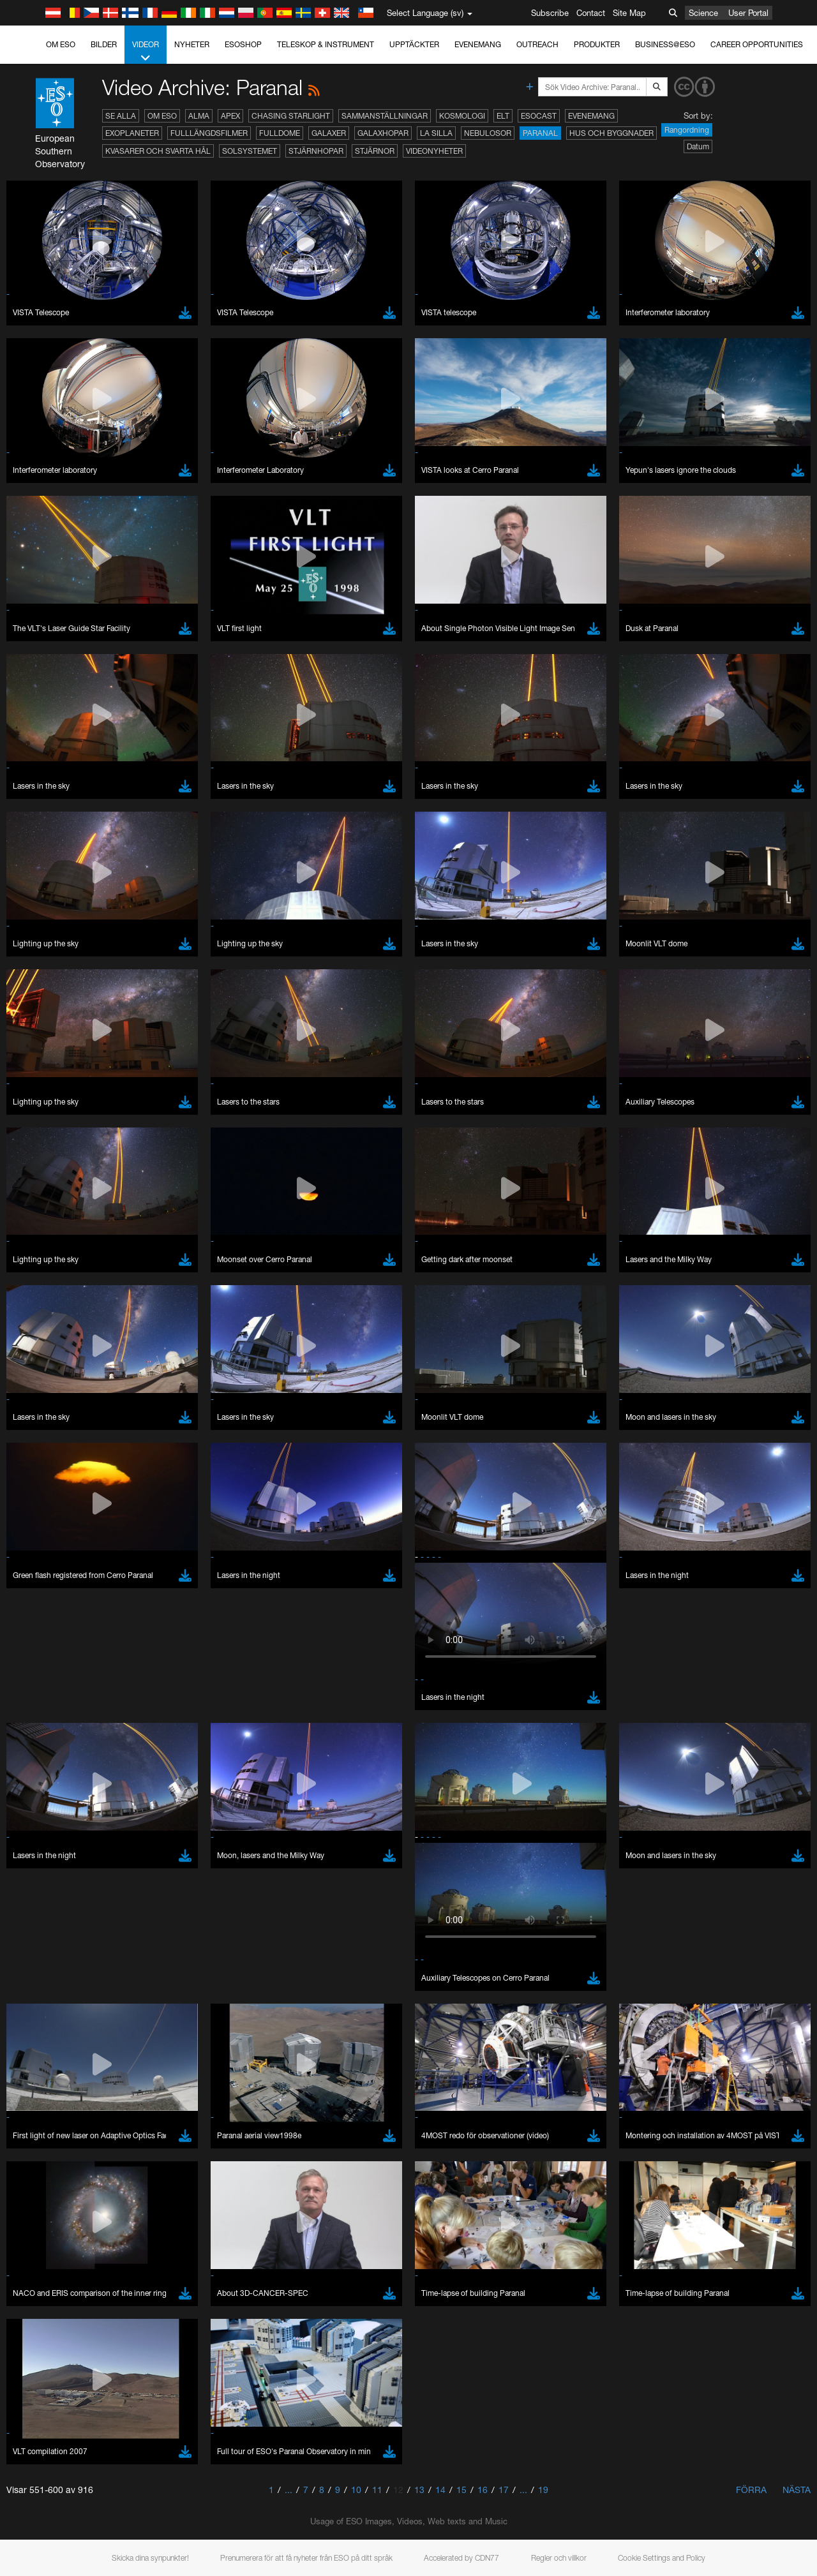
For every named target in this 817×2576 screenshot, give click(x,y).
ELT (503, 116)
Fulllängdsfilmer (209, 133)
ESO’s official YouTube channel (300, 1381)
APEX (230, 116)
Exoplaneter (132, 133)
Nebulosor (487, 133)
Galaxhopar (382, 133)
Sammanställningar (384, 116)
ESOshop (243, 44)
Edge (47, 1616)
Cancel (103, 1827)
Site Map (629, 13)
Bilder (104, 44)
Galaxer (328, 133)
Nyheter (191, 44)
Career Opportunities (756, 44)
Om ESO (60, 44)
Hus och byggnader (611, 133)
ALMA (198, 116)
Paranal (540, 133)
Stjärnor (374, 151)
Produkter (597, 44)
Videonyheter (434, 151)
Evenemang (477, 44)
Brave (48, 1592)
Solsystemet (249, 151)
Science (703, 13)
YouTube (28, 1381)
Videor (145, 52)
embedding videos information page (733, 1394)
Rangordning (686, 130)
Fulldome (279, 133)
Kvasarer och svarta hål (158, 151)
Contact (590, 13)
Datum (698, 146)
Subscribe (550, 13)
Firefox (49, 1628)
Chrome (52, 1604)
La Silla (436, 133)
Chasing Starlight (290, 116)
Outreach (537, 44)
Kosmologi (462, 116)
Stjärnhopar (316, 151)
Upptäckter (414, 44)
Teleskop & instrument (325, 44)
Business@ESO (665, 44)
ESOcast (539, 116)
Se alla (120, 116)
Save (41, 1827)
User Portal (748, 13)
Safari (48, 1640)
